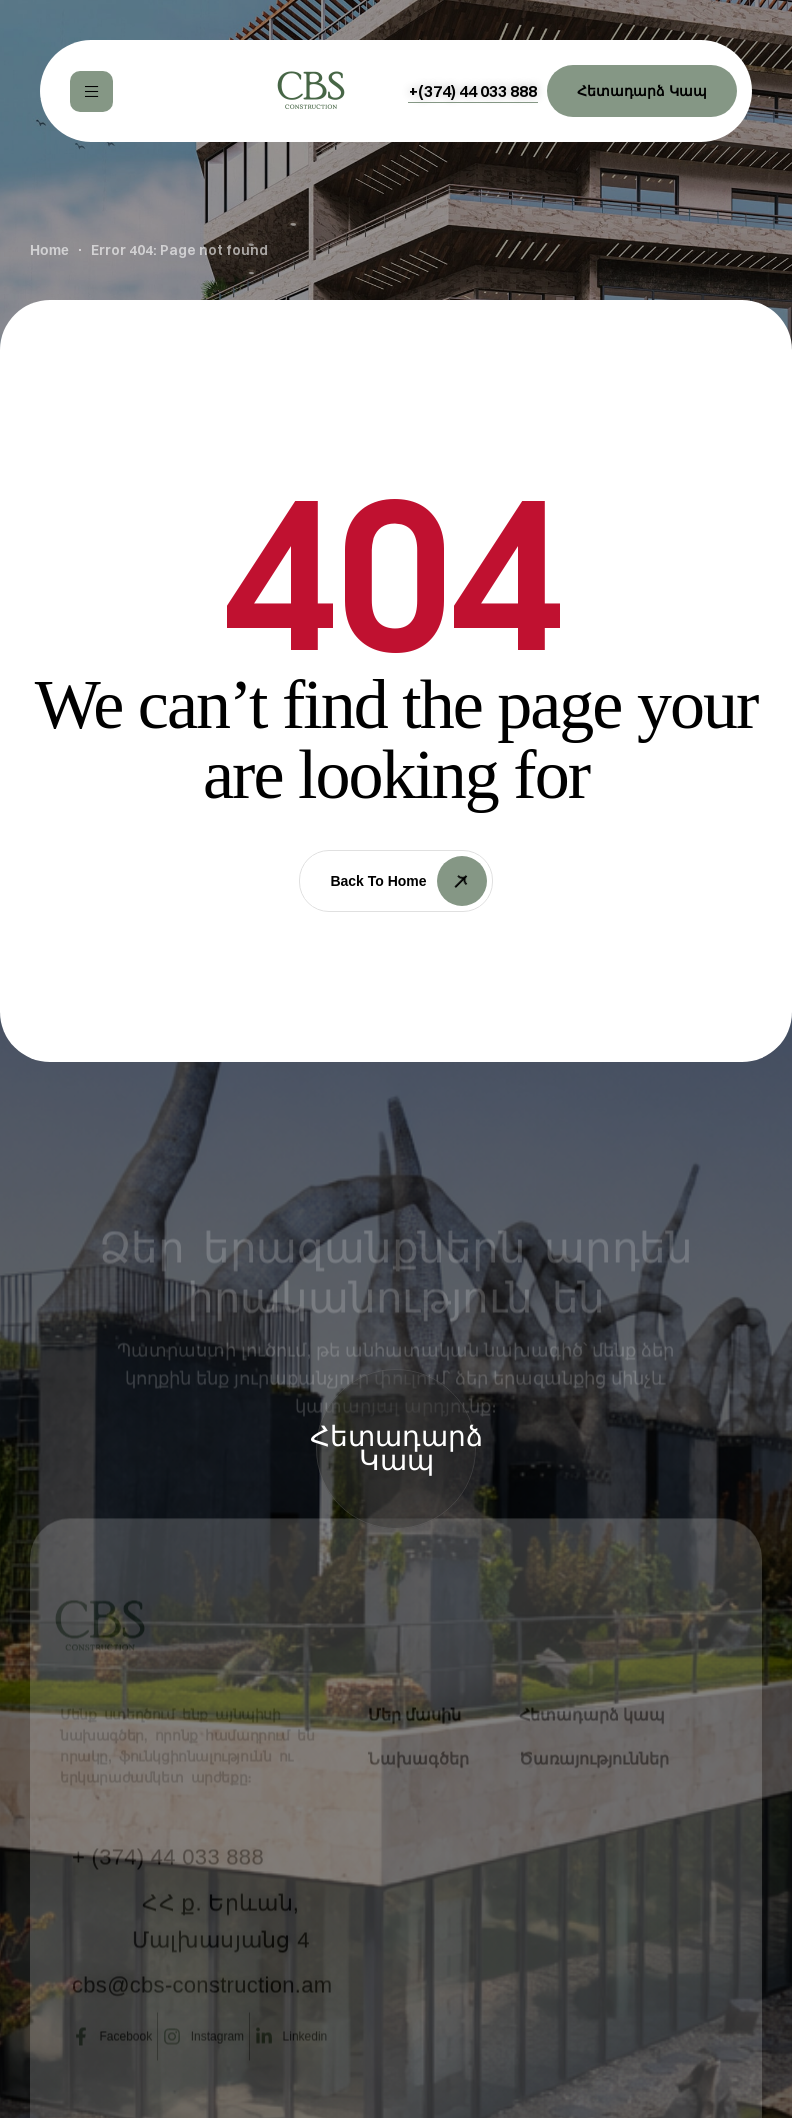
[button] (473, 91)
